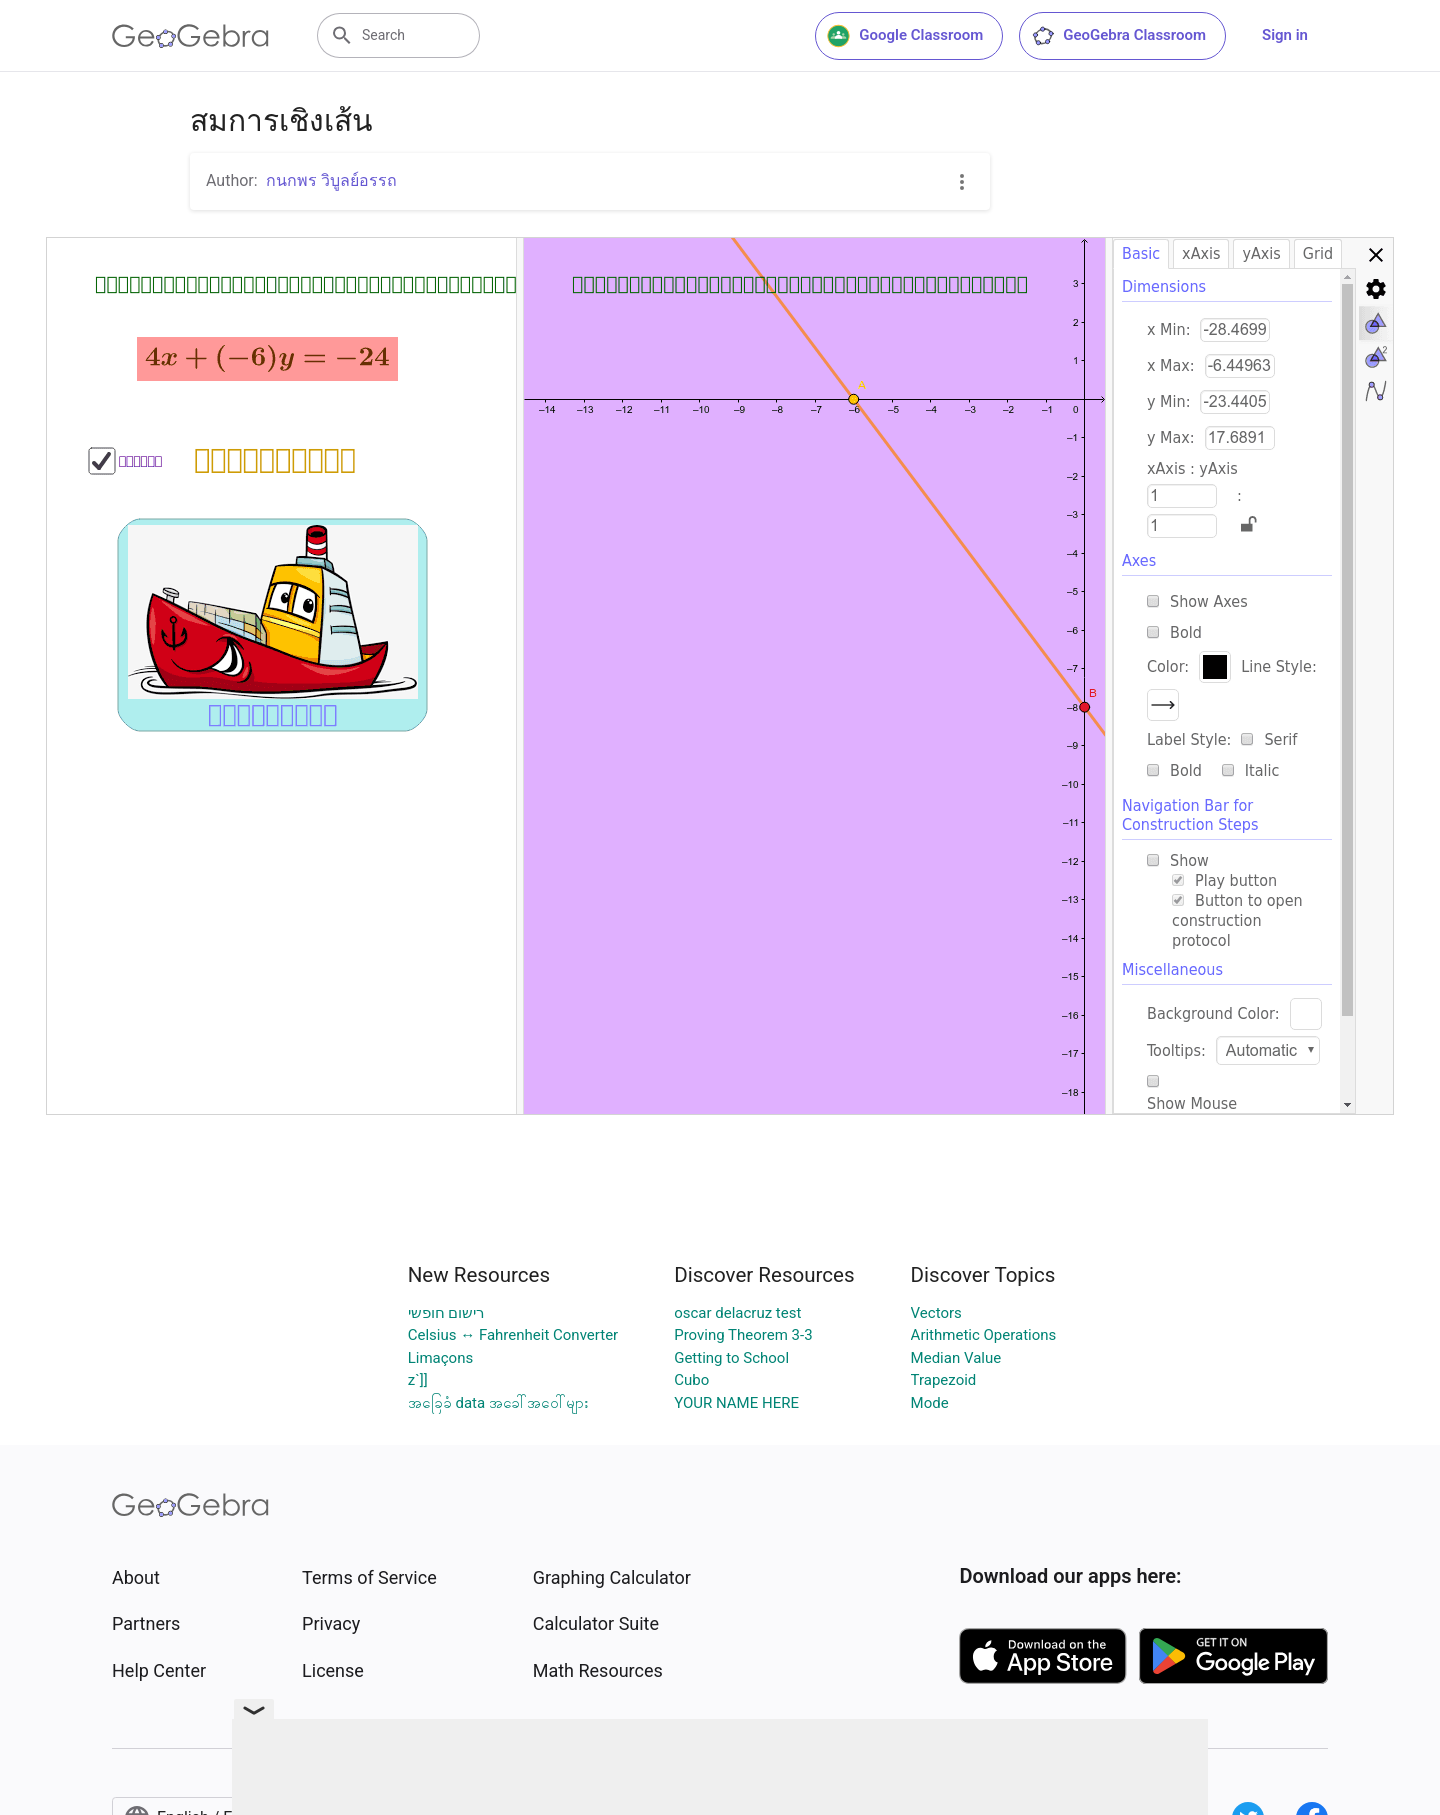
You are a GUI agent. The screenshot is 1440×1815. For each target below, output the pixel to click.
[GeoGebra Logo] (190, 36)
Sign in (1285, 35)
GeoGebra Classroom (1118, 36)
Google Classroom (905, 36)
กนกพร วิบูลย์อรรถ (331, 180)
